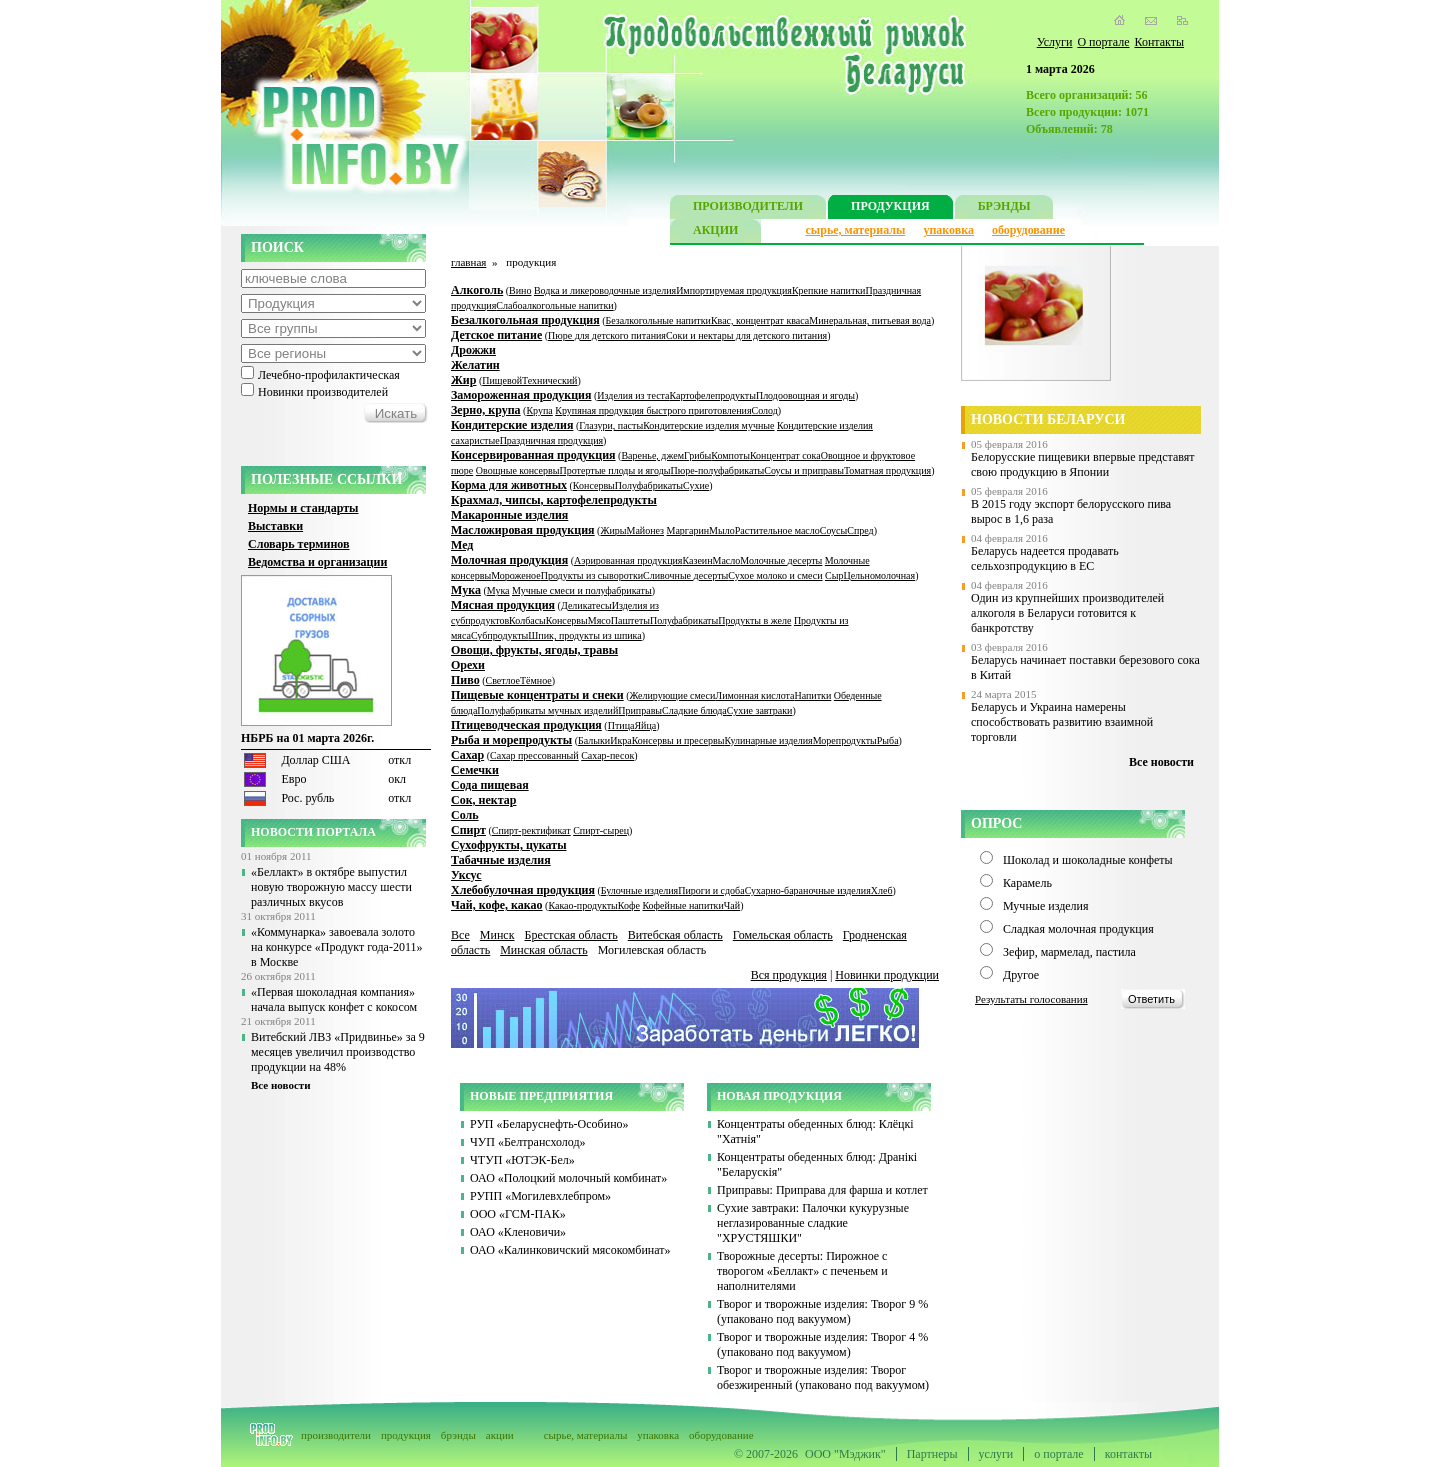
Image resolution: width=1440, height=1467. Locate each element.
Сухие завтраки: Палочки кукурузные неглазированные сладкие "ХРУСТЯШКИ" (813, 1223)
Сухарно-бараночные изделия (808, 890)
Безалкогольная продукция (525, 320)
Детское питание (496, 335)
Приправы (640, 710)
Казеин (697, 560)
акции (500, 1435)
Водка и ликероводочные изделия (605, 290)
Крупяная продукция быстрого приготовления (653, 410)
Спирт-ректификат (531, 830)
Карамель (1027, 883)
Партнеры (932, 1454)
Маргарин (688, 530)
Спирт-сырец (601, 830)
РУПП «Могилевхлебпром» (540, 1196)
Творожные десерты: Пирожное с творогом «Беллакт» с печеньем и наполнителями (802, 1271)
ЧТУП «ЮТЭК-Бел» (522, 1160)
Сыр (834, 575)
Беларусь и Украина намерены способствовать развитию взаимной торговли (1062, 722)
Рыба (888, 740)
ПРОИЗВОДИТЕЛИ (748, 208)
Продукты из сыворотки (592, 575)
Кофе (629, 905)
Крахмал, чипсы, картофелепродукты (554, 500)
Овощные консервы (518, 470)
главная (468, 262)
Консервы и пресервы (678, 740)
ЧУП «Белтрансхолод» (528, 1142)
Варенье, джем (652, 455)
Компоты (730, 455)
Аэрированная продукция (628, 560)
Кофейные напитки (682, 905)
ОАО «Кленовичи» (518, 1232)
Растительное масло (777, 530)
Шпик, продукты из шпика (584, 635)
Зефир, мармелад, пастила (1069, 952)
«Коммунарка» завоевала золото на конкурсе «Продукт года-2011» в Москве (336, 947)
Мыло (722, 530)
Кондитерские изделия (512, 425)
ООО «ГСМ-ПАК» (518, 1214)
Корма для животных (509, 485)
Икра (621, 740)
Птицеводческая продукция (526, 725)
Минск (497, 935)
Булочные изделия (639, 890)
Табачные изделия (501, 860)
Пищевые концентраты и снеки (537, 695)
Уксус (466, 875)
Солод (765, 410)
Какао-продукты (582, 905)
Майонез (645, 530)
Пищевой (502, 380)
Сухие (696, 485)
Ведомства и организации (317, 562)
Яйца (645, 725)
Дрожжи (473, 350)
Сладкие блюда (694, 710)
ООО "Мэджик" (845, 1454)
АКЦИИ (715, 232)
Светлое (503, 680)
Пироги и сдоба (711, 890)
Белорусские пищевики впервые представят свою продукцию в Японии (1083, 464)
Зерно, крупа (486, 410)
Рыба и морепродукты (511, 740)
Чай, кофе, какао (497, 905)
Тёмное (536, 680)
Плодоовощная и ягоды (805, 395)
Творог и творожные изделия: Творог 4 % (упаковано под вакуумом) (822, 1344)
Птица (621, 725)
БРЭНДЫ (1004, 208)
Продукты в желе (754, 620)
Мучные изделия (1046, 906)
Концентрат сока (785, 455)
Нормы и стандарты (303, 508)
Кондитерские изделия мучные (708, 425)
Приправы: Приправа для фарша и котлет (822, 1190)
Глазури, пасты (611, 425)
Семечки (475, 770)
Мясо (599, 620)
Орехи (468, 665)
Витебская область (675, 935)
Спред (860, 530)
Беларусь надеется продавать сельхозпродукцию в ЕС (1045, 558)
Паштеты (630, 620)
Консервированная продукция (533, 455)
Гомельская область (783, 935)
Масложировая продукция (523, 530)
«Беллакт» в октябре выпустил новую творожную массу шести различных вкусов (331, 887)
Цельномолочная (879, 575)
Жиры (613, 530)
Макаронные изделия (509, 515)
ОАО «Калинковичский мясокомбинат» (570, 1250)
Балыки (594, 740)
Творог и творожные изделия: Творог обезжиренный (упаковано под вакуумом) (823, 1377)
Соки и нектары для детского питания (746, 335)
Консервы (594, 485)
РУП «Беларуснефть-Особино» (549, 1124)
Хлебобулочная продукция (523, 890)
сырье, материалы (856, 230)
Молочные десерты (781, 560)
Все (460, 935)
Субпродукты (499, 635)
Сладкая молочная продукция (1078, 929)
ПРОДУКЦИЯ (890, 208)
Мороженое (516, 575)
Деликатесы (586, 605)
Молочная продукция (509, 560)
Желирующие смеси (673, 695)
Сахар (467, 755)
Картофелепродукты (713, 395)
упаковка (948, 230)
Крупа (539, 410)
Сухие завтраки (760, 710)
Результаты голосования (1031, 999)
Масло (727, 560)
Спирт (468, 830)
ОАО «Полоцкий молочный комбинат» (568, 1178)
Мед (462, 545)
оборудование (1028, 230)
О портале (1103, 42)
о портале (1058, 1454)
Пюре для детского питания (607, 335)
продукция (406, 1435)
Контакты (1159, 42)
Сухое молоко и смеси (775, 575)
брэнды (458, 1435)
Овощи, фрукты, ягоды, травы (534, 650)
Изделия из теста (633, 395)
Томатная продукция (887, 470)
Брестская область (570, 935)
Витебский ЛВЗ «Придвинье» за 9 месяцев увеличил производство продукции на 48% (338, 1052)
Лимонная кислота (754, 695)
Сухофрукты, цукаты (509, 845)
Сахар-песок (607, 755)
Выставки (275, 526)
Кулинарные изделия (768, 740)
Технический (549, 380)
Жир (463, 380)
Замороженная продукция (521, 395)
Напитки (812, 695)
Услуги (1055, 42)
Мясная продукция (503, 605)
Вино (520, 290)
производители (336, 1435)
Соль (465, 815)
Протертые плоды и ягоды (615, 470)
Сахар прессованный (534, 755)
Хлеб (882, 890)
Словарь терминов (299, 544)
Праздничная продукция (551, 440)
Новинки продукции (887, 975)
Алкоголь (477, 290)
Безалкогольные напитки (658, 320)
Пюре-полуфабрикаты (717, 470)
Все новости (281, 1085)
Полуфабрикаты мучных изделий (547, 710)
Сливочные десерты (685, 575)
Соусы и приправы (804, 470)
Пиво (465, 680)
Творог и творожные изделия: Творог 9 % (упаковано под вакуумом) (822, 1311)
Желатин (475, 365)
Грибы (697, 455)
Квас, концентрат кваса (760, 320)
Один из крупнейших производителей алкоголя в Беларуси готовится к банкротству (1067, 613)
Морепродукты (845, 740)
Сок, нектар (483, 800)
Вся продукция (789, 975)
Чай (732, 905)
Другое (1021, 975)
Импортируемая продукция (734, 290)
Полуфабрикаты (649, 485)
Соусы (833, 530)
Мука (466, 590)
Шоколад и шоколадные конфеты (1088, 860)
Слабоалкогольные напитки (554, 305)
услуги (996, 1454)
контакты (1128, 1454)
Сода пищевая (490, 785)
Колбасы (527, 620)
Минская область (544, 950)
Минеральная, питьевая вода (870, 320)
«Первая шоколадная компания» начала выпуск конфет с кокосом (334, 999)
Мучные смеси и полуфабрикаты (582, 590)
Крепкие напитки (829, 290)
